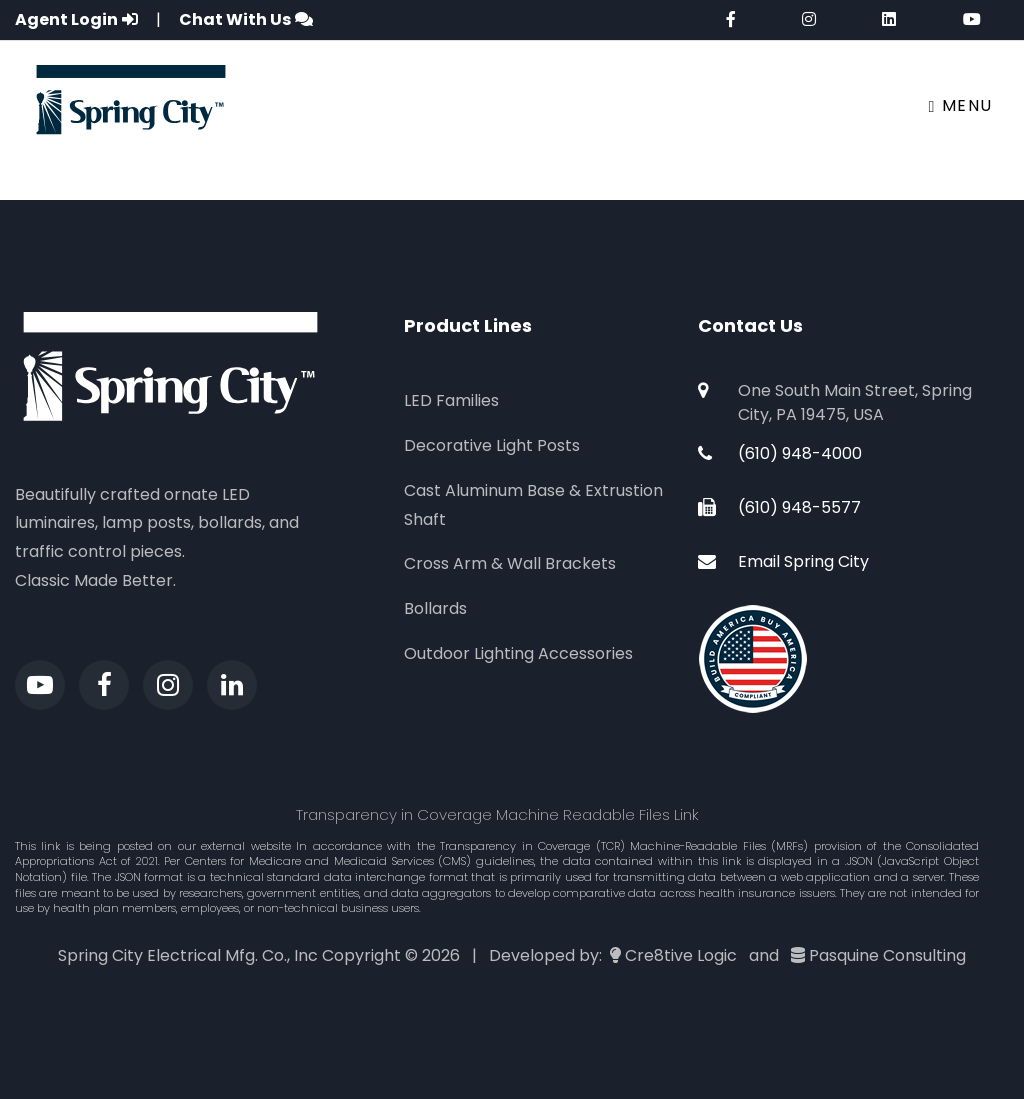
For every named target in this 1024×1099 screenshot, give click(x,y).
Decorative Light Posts (492, 445)
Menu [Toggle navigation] (961, 105)
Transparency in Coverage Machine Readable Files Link (497, 814)
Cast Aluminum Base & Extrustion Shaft (533, 505)
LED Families (451, 400)
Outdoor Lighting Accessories (518, 653)
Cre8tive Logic (681, 955)
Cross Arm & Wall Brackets (510, 563)
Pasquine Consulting (887, 955)
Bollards (435, 608)
